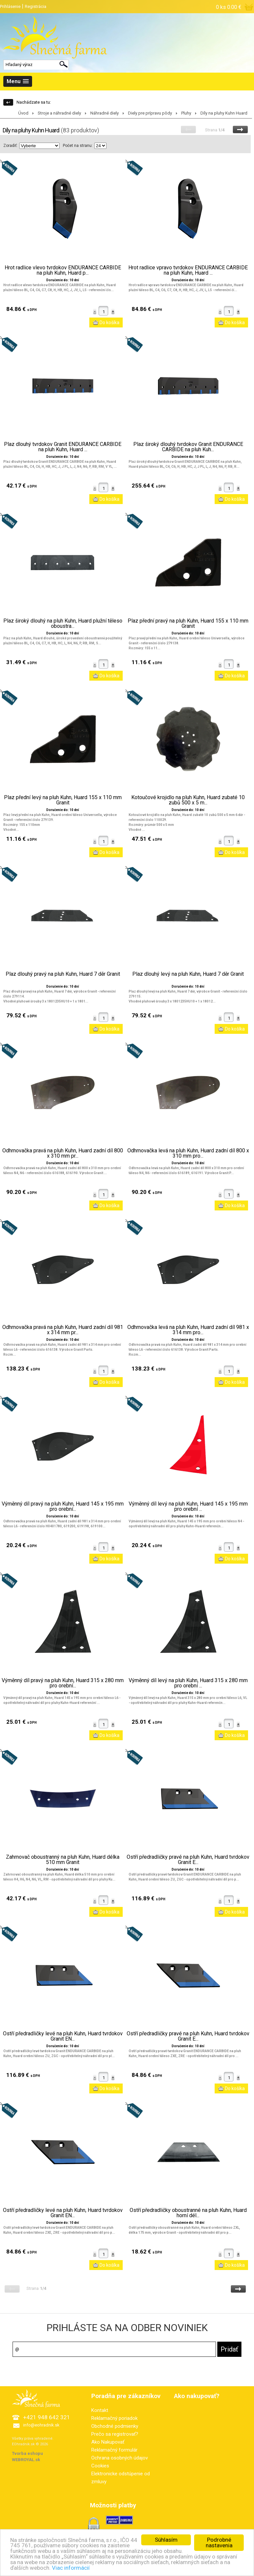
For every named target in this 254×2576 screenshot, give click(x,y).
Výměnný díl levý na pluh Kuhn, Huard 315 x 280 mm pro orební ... (188, 1683)
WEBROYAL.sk (26, 2459)
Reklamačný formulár (114, 2450)
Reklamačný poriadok (114, 2418)
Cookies (100, 2466)
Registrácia (35, 6)
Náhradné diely (104, 113)
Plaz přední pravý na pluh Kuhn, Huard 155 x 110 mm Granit (188, 623)
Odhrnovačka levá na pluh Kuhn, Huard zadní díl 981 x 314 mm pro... (188, 1330)
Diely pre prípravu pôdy (150, 113)
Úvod (23, 113)
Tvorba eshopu (27, 2453)
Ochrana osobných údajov (119, 2458)
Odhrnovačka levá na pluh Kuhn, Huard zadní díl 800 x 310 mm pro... (188, 1153)
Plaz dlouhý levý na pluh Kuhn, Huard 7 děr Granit (188, 974)
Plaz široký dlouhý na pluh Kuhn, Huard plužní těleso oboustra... (62, 623)
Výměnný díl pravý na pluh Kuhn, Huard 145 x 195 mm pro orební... (63, 1506)
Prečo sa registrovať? (114, 2434)
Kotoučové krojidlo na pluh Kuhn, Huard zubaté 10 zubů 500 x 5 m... (188, 800)
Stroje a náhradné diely (59, 113)
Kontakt (99, 2410)
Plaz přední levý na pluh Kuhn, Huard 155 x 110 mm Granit (63, 800)
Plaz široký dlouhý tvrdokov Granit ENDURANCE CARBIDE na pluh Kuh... (188, 447)
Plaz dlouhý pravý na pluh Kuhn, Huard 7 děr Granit (63, 974)
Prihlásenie (10, 6)
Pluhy (186, 113)
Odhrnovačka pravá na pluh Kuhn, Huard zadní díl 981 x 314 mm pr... (62, 1330)
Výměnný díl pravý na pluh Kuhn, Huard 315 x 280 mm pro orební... (63, 1683)
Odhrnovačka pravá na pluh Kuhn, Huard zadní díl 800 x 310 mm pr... (62, 1153)
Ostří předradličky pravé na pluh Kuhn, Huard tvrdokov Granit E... (188, 1859)
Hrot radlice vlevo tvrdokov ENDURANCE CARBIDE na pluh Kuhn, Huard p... (63, 270)
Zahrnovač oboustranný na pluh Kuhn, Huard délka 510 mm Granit (62, 1859)
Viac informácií (82, 2567)
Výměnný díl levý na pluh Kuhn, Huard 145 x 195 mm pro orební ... (188, 1506)
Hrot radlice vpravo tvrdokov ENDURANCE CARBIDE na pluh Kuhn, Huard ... (188, 270)
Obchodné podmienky (114, 2426)
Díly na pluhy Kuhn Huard (223, 113)
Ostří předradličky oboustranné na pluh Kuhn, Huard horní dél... (188, 2213)
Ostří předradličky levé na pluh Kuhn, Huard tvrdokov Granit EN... (63, 2036)
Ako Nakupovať (107, 2442)
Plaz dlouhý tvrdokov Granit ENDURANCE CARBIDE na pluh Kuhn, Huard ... (62, 447)
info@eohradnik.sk (41, 2425)
